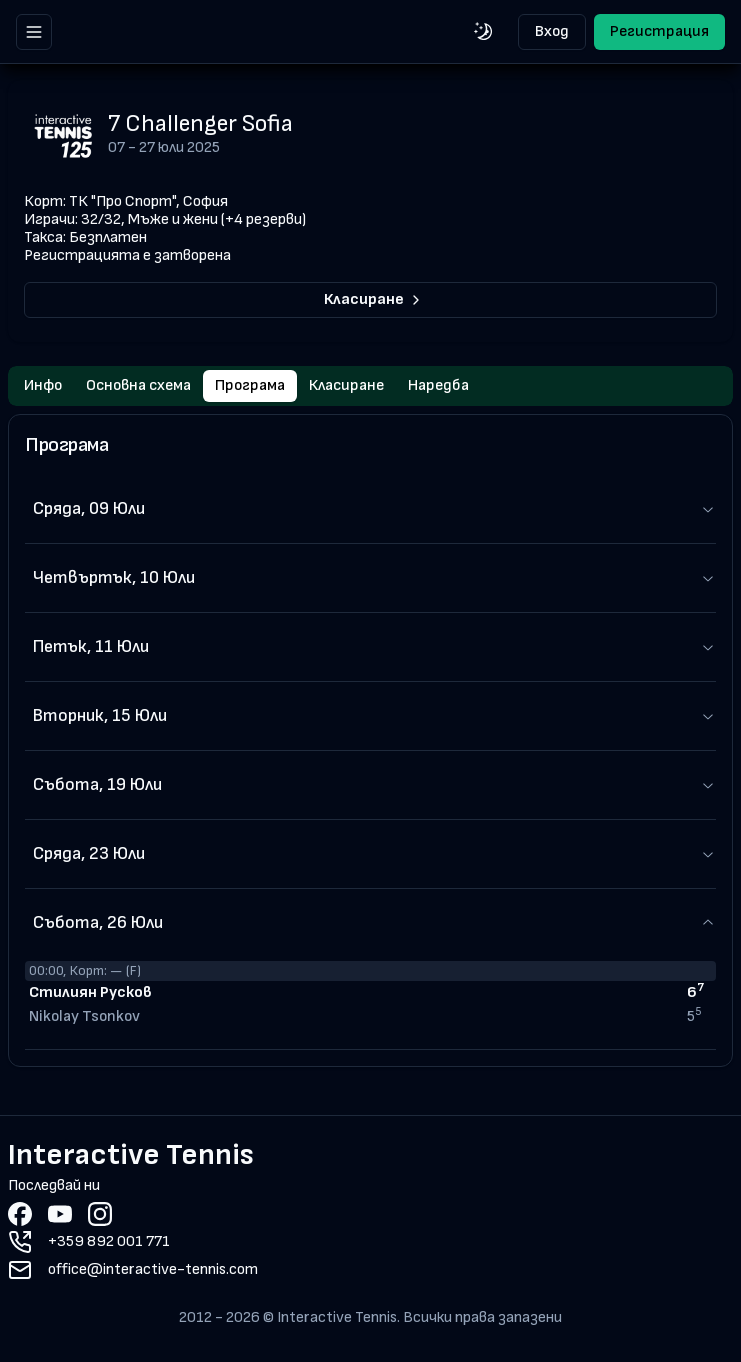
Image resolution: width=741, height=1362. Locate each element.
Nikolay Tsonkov (84, 1016)
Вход (552, 31)
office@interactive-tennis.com (153, 1269)
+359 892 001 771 (109, 1241)
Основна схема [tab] (138, 385)
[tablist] (370, 386)
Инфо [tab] (43, 385)
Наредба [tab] (438, 385)
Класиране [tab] (346, 385)
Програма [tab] (250, 385)
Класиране (374, 299)
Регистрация (659, 31)
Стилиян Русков (90, 992)
